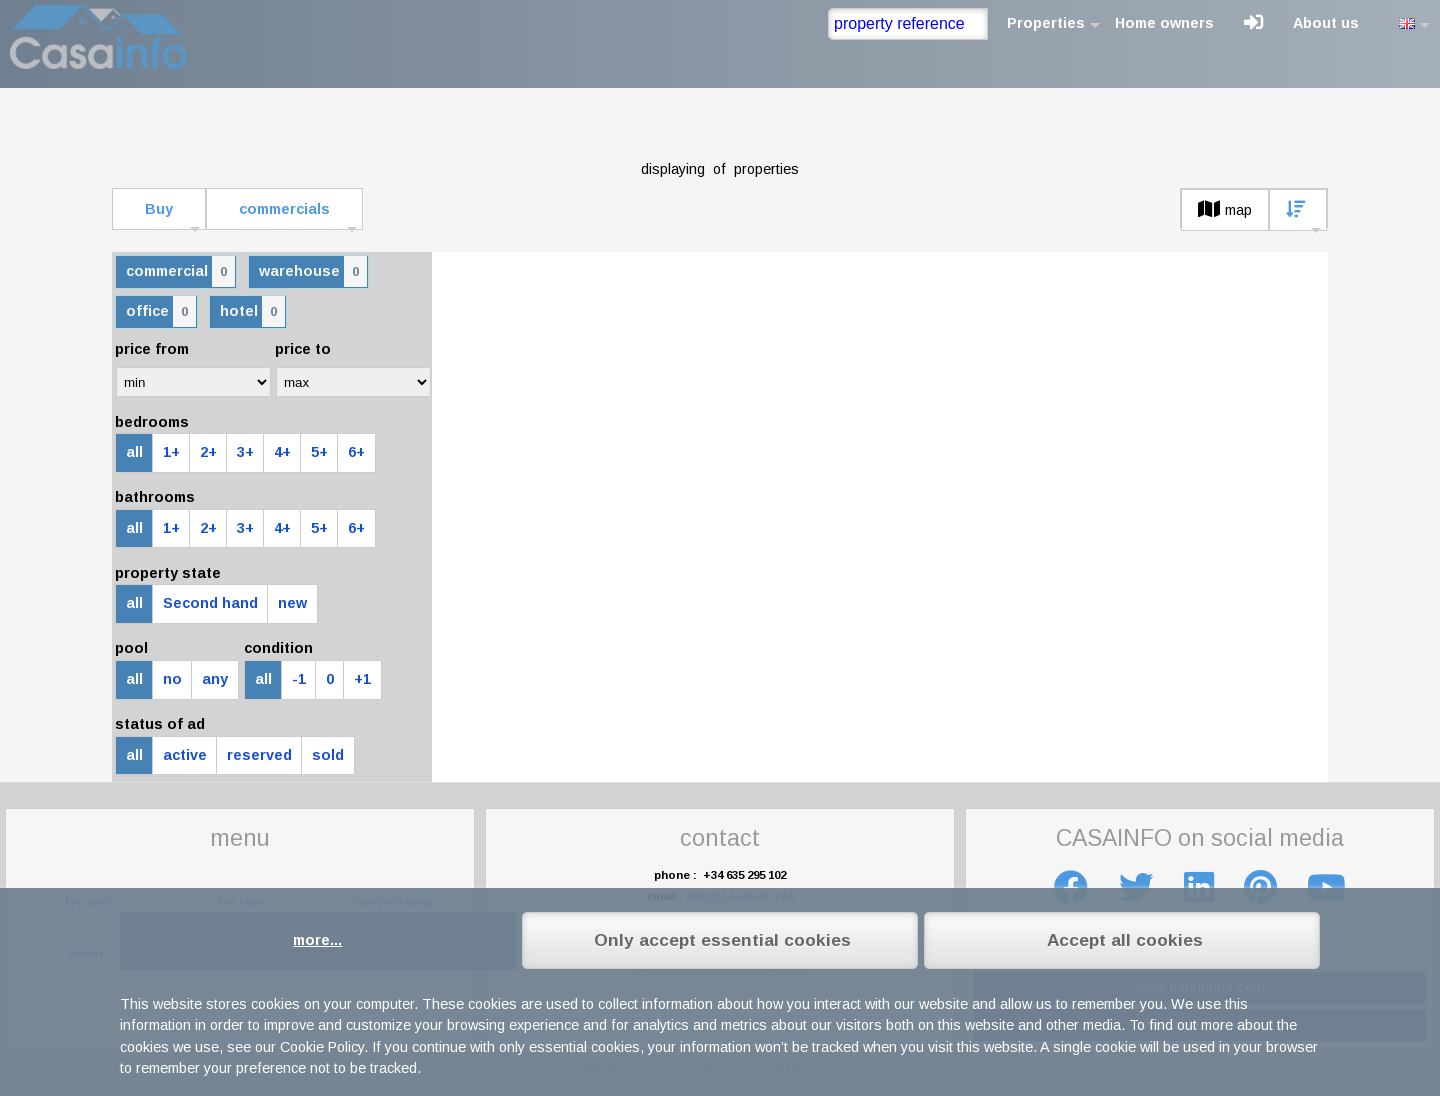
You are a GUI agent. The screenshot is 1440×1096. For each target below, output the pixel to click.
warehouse (313, 271)
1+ (171, 452)
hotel (252, 311)
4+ (282, 452)
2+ (208, 452)
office (161, 311)
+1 (362, 679)
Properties (1046, 23)
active (185, 755)
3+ (245, 452)
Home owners (1164, 23)
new (292, 603)
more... (317, 940)
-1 (299, 679)
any (215, 679)
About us (1326, 23)
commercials (284, 209)
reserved (259, 755)
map (1225, 210)
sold (328, 755)
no (172, 679)
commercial (180, 271)
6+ (356, 452)
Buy (159, 209)
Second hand (210, 603)
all (134, 452)
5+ (319, 452)
